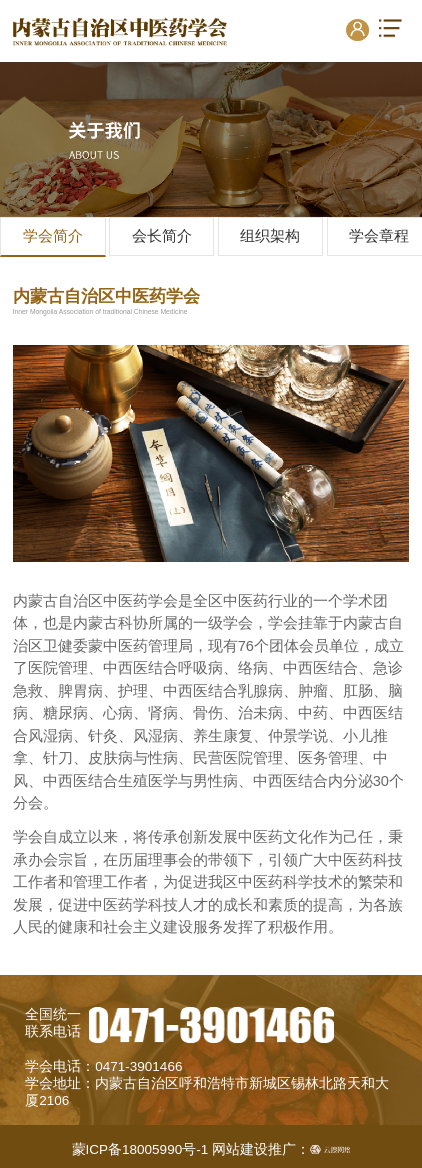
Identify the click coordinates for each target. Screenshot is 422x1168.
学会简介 (53, 236)
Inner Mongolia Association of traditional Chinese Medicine (100, 311)
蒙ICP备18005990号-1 (140, 1149)
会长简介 (162, 236)
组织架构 (270, 236)
